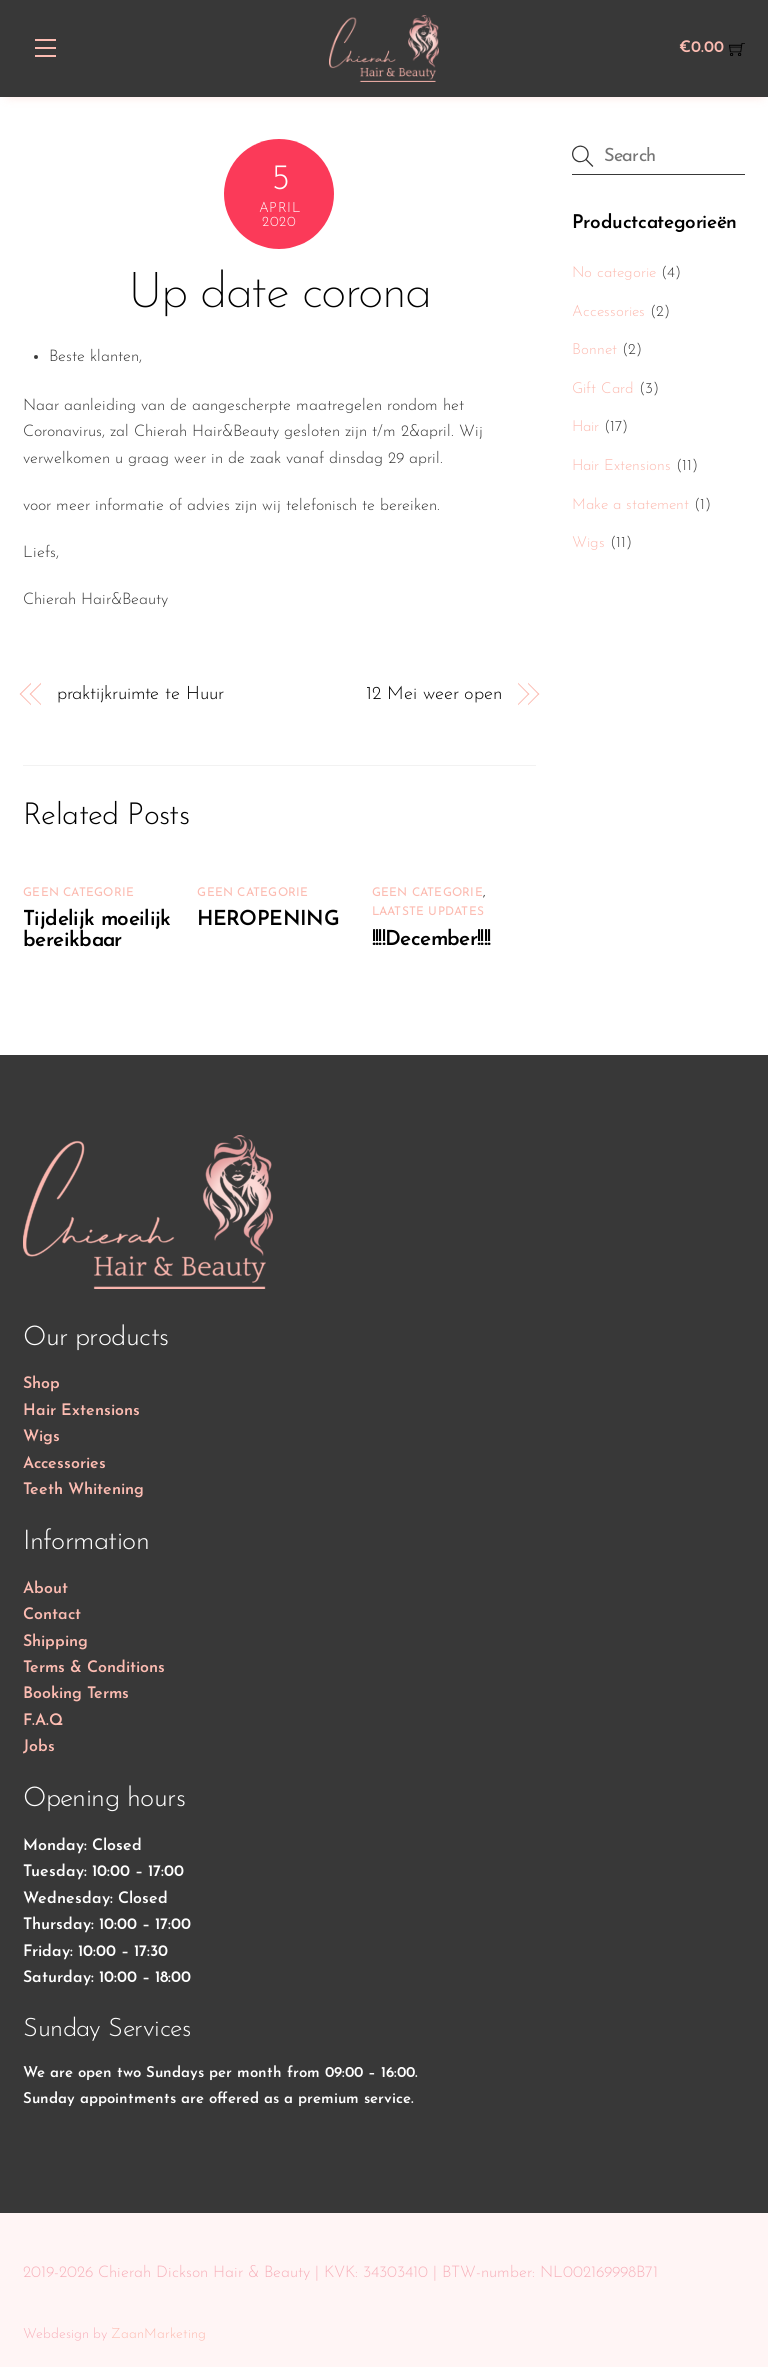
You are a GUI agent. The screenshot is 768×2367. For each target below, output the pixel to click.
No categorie (614, 273)
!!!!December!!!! (431, 939)
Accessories (608, 312)
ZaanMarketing (158, 2334)
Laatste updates (428, 912)
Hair (585, 427)
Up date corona (279, 294)
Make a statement (630, 505)
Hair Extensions (621, 466)
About (45, 1589)
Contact (52, 1615)
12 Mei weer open (434, 694)
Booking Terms (76, 1694)
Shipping (55, 1642)
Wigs (588, 543)
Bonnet (594, 350)
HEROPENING (268, 919)
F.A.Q (43, 1721)
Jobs (39, 1747)
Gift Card (603, 389)
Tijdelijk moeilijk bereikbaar (97, 930)
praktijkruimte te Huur (140, 694)
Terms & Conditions (94, 1668)
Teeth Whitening (83, 1490)
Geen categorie (78, 893)
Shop (41, 1384)
